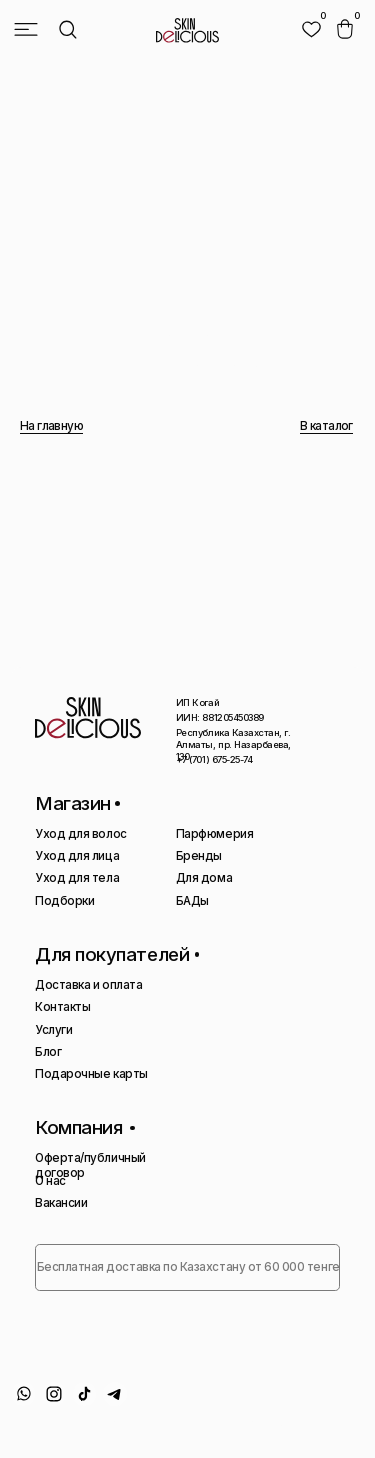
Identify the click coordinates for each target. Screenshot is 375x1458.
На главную (51, 426)
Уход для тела (77, 878)
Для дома (204, 878)
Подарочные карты (91, 1074)
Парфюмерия (214, 834)
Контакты (62, 1007)
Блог (48, 1052)
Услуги (53, 1030)
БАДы (192, 901)
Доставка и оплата (88, 985)
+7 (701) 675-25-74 (214, 759)
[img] (311, 29)
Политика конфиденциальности (102, 1423)
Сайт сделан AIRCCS (263, 1423)
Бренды (199, 856)
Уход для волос (80, 834)
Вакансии (61, 1203)
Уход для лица (77, 856)
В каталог (326, 426)
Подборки (64, 901)
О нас (50, 1181)
